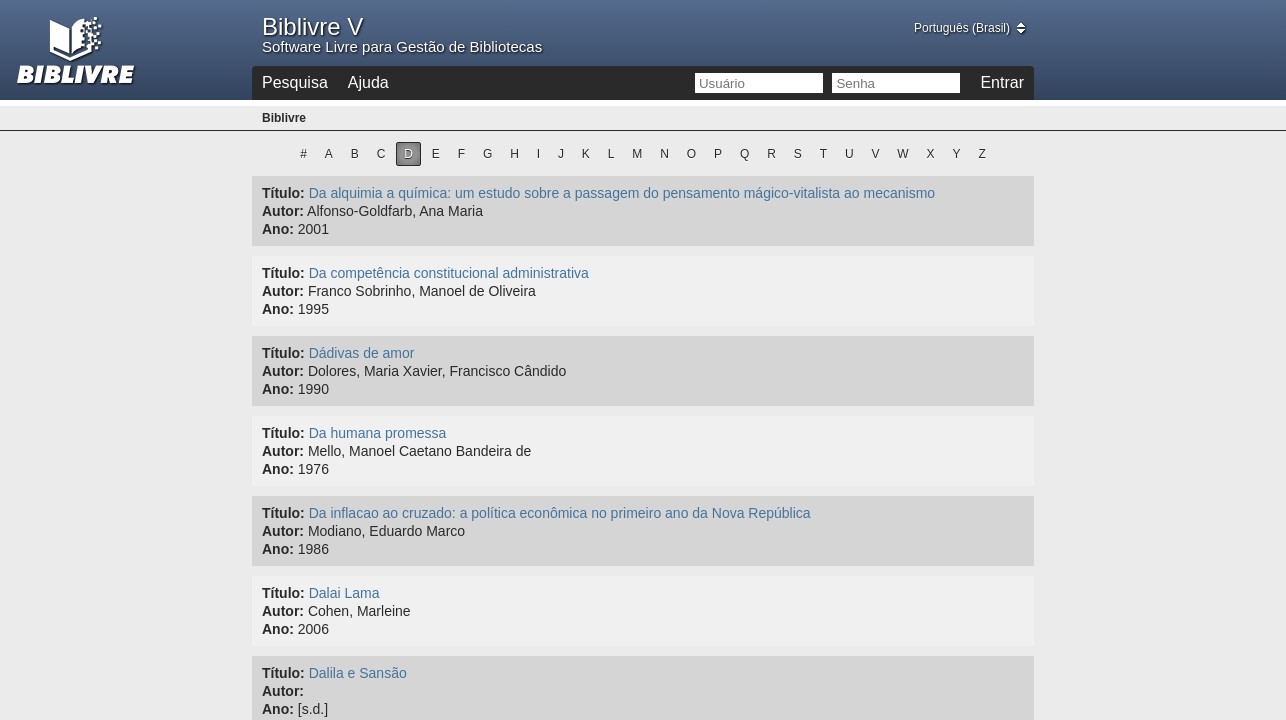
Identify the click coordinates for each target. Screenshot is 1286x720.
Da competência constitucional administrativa (449, 273)
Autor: (283, 211)
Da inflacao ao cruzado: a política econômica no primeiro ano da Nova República (560, 513)
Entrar (1002, 82)
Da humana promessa (378, 433)
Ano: (278, 229)
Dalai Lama (344, 593)
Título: (283, 193)
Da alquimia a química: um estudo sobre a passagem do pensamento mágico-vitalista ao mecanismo (622, 193)
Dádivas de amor (362, 353)
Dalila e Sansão (358, 673)
